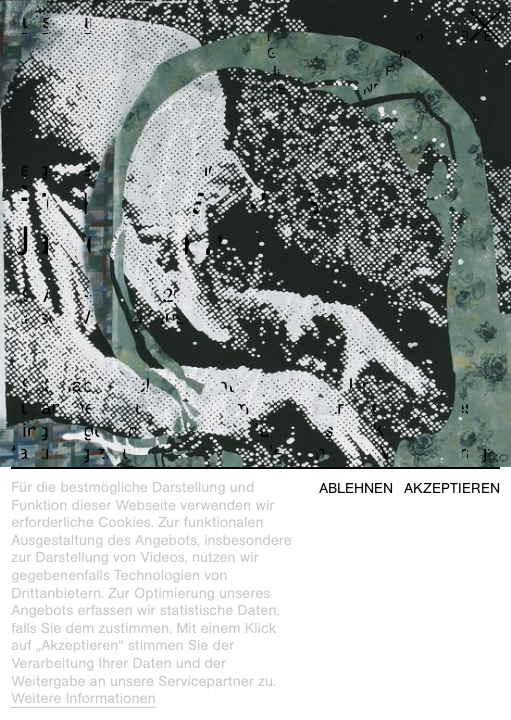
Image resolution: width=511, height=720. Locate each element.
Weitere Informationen (83, 699)
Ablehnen (356, 488)
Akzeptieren (452, 488)
